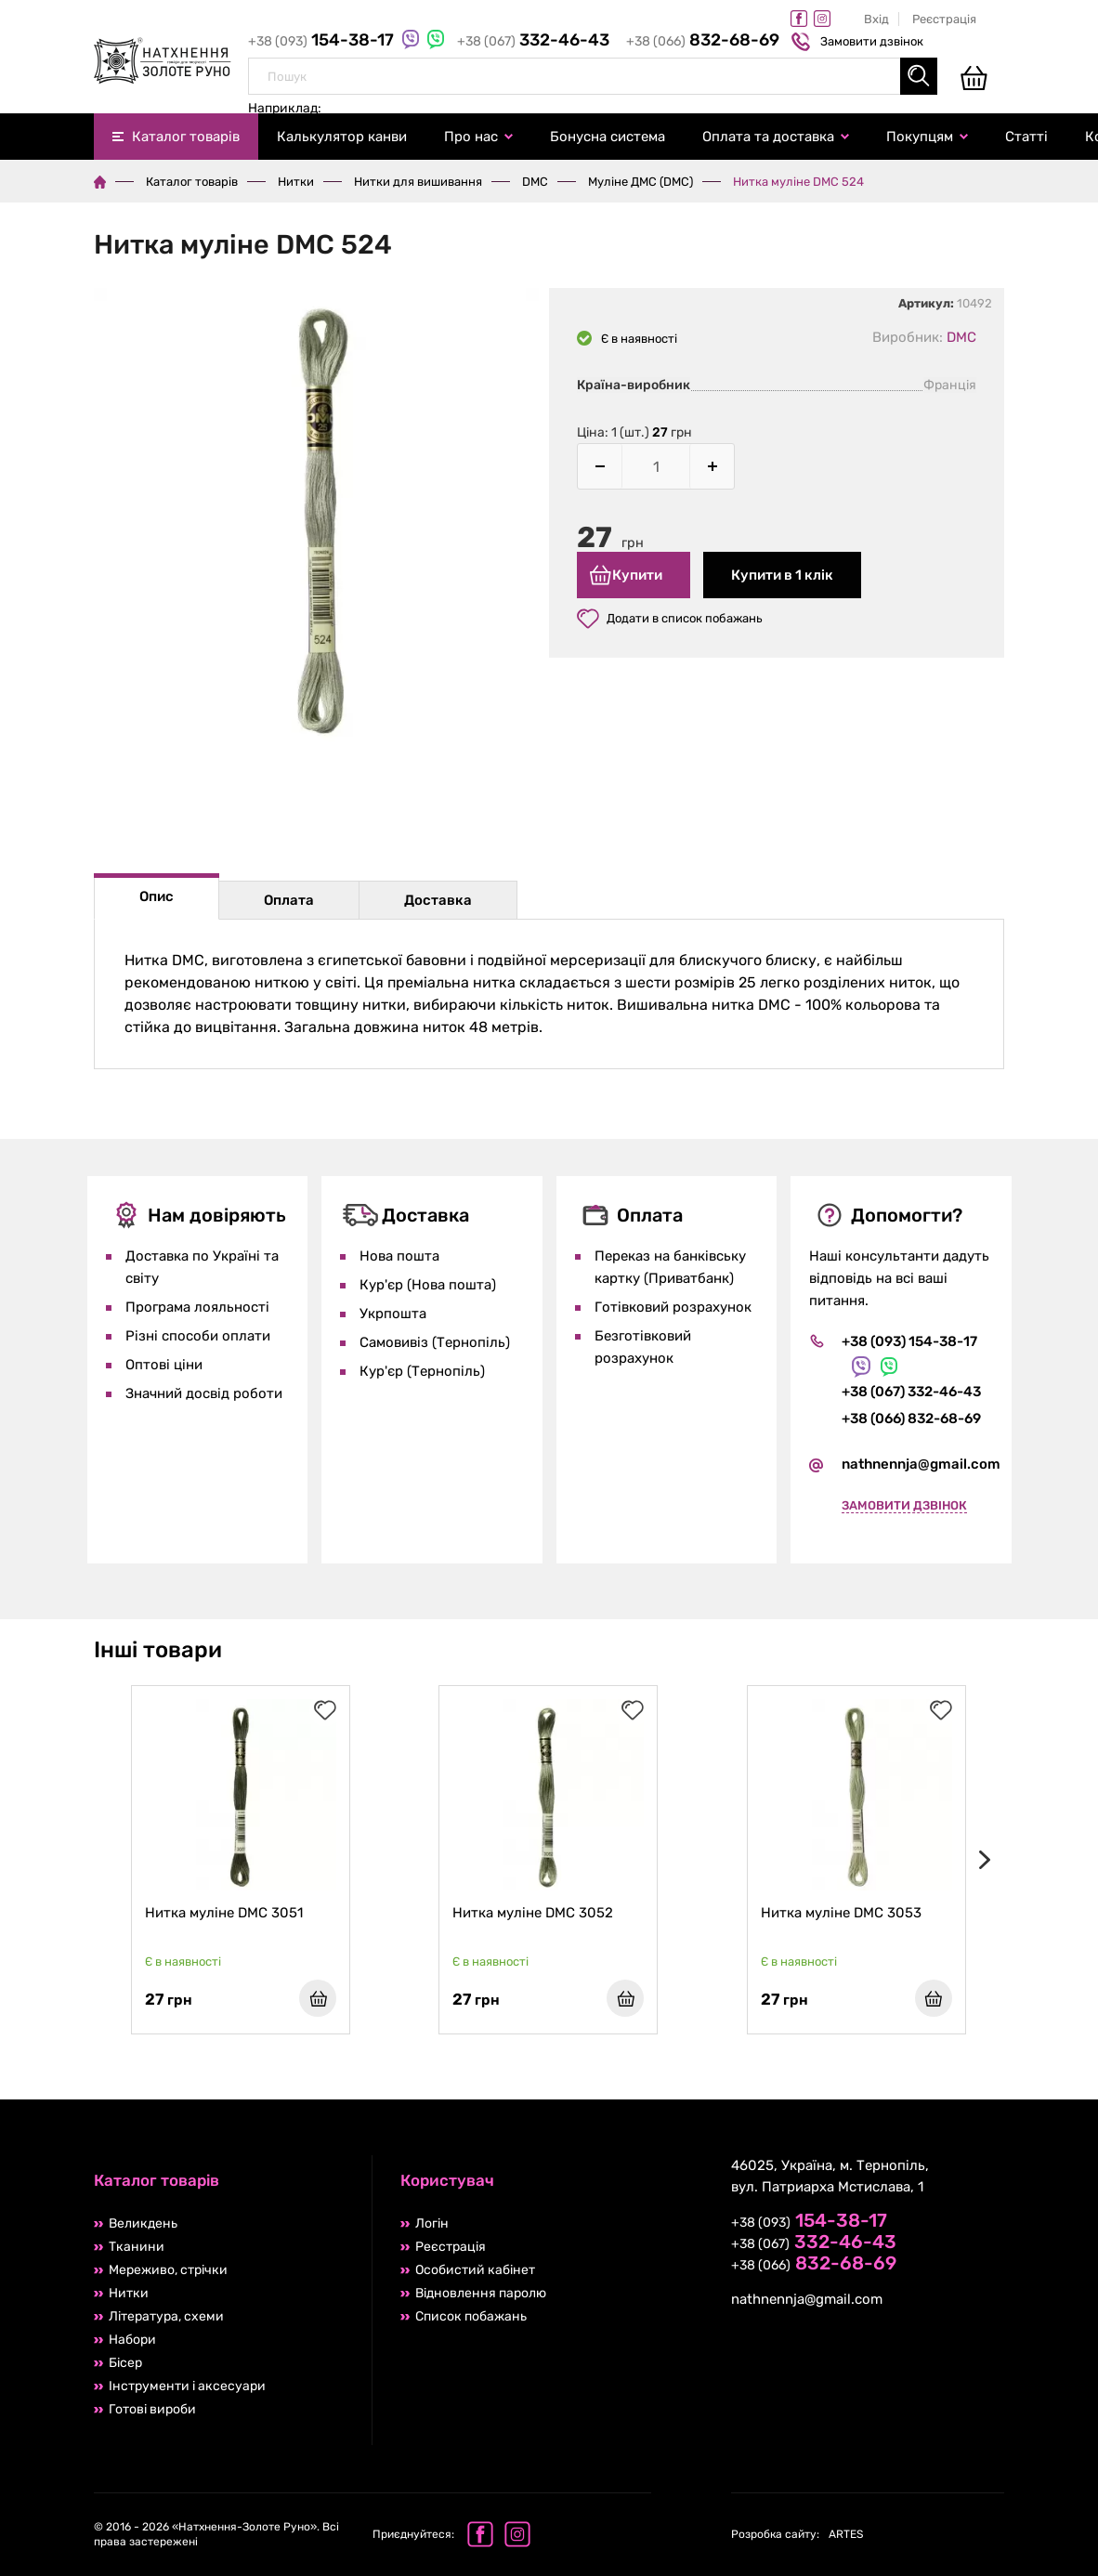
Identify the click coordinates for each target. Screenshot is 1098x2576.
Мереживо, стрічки (168, 2270)
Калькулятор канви (342, 136)
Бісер (125, 2363)
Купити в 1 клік (782, 575)
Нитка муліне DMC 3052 (532, 1912)
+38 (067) (534, 41)
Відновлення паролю (480, 2293)
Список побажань (471, 2316)
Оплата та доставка (768, 136)
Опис (156, 896)
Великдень (143, 2223)
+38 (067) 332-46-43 (911, 1391)
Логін (432, 2223)
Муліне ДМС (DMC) (640, 182)
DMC (535, 182)
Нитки (296, 182)
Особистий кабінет (475, 2270)
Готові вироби (152, 2409)
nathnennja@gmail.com (921, 1464)
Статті (1026, 136)
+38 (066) (702, 41)
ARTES (797, 2534)
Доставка (438, 900)
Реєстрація (944, 19)
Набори (132, 2339)
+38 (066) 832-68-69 (911, 1418)
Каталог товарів (186, 136)
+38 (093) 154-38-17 (909, 1341)
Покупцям (919, 136)
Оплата (289, 900)
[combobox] (592, 76)
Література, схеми (166, 2316)
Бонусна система (607, 136)
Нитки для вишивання (418, 182)
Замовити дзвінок (859, 42)
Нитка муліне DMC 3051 (224, 1912)
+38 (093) (323, 41)
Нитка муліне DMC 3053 (841, 1912)
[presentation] (981, 1859)
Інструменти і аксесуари (187, 2386)
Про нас (471, 136)
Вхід (876, 19)
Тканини (136, 2247)
